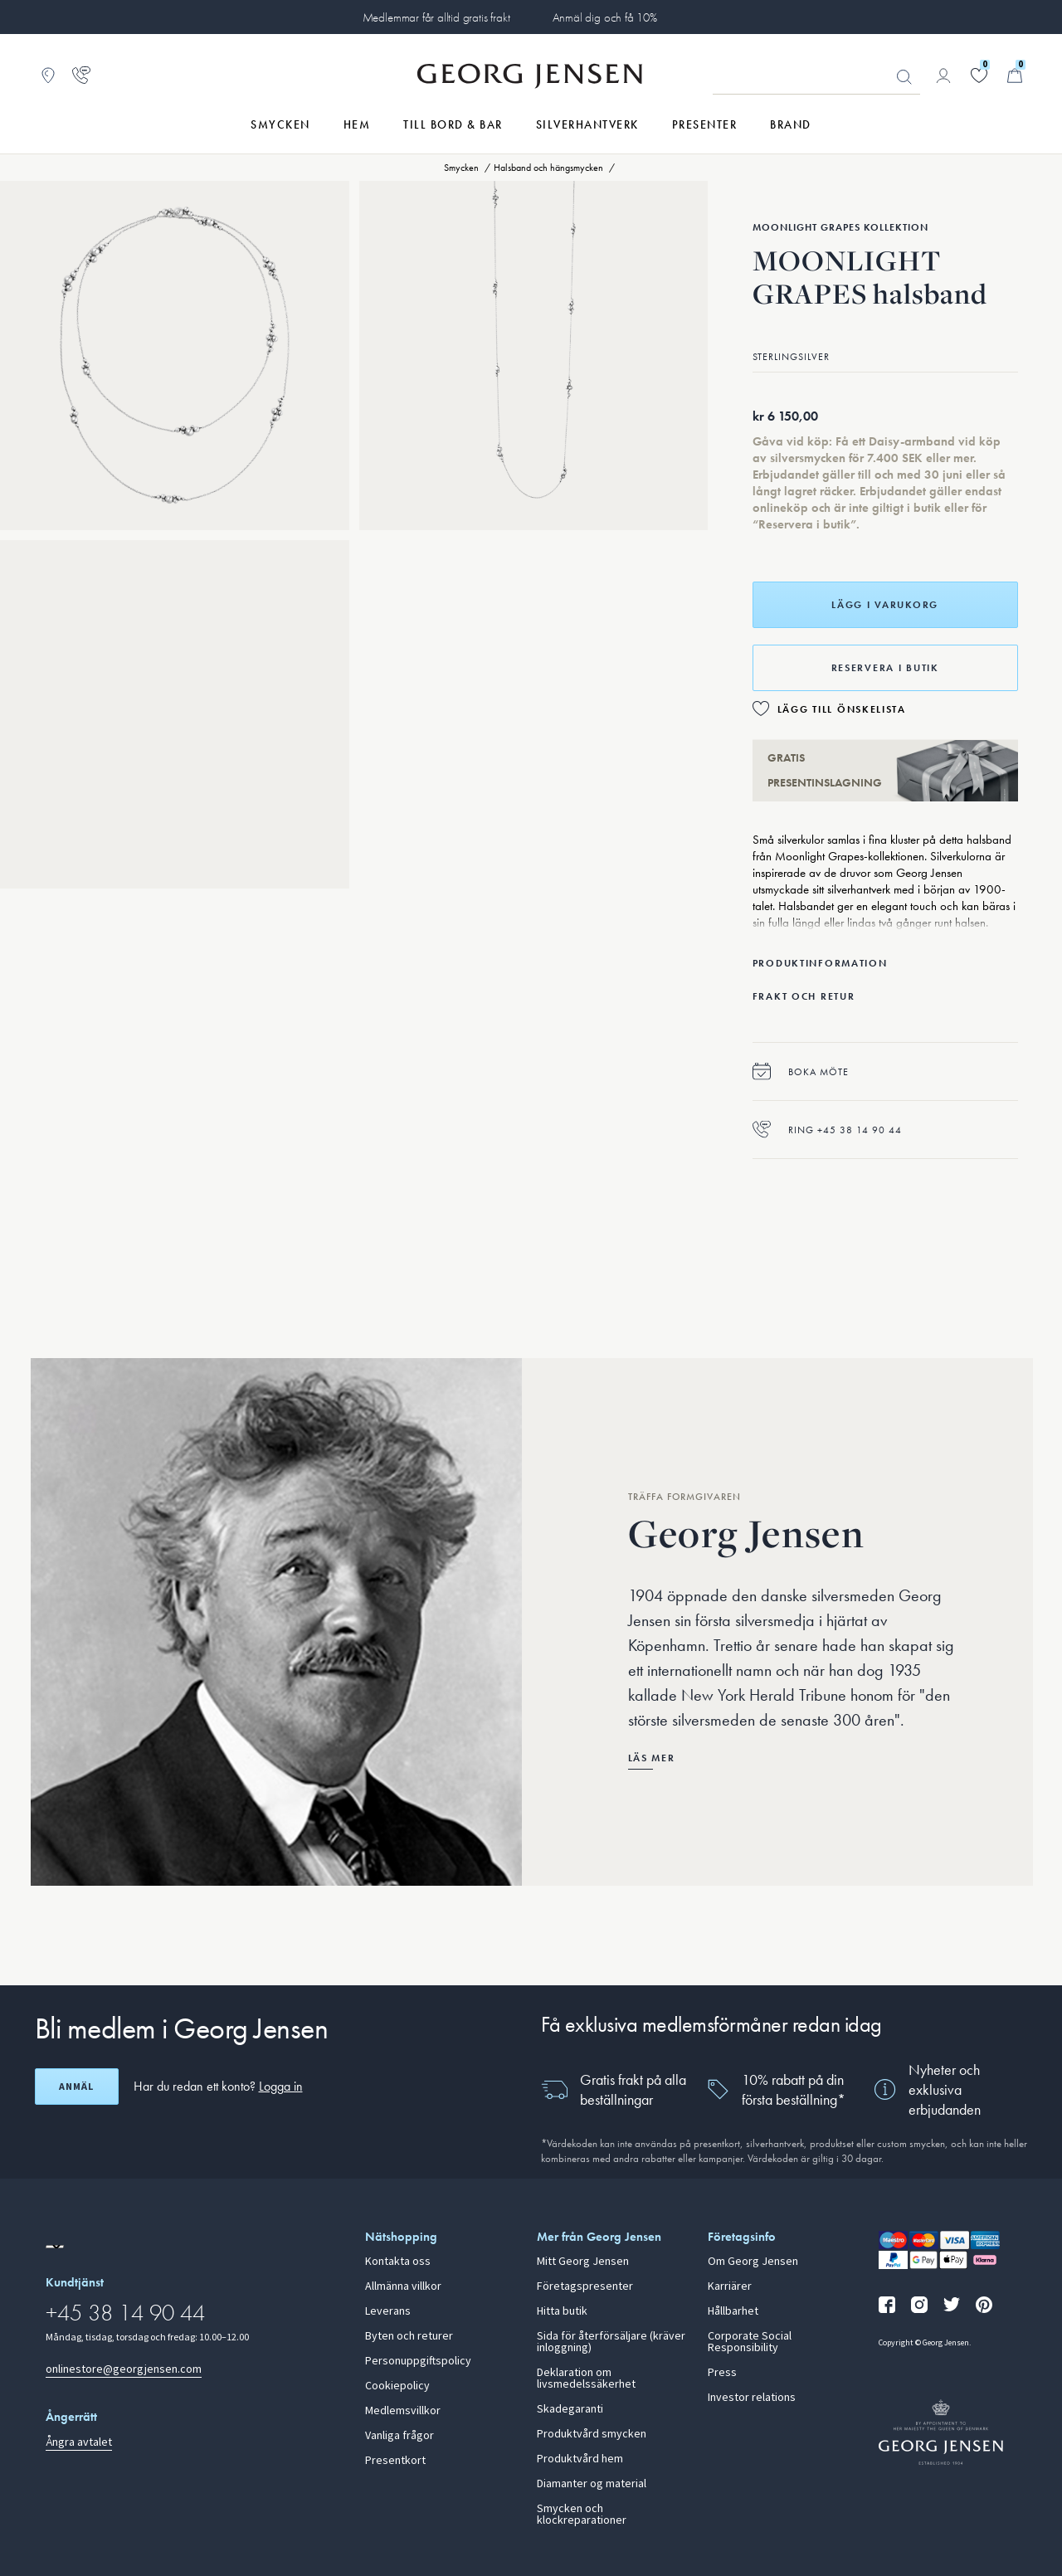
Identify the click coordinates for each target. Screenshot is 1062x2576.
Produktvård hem (580, 2459)
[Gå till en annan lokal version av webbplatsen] (55, 2246)
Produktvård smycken (591, 2434)
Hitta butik (562, 2311)
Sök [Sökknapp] (904, 77)
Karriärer (730, 2286)
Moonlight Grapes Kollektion (840, 227)
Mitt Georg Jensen (583, 2261)
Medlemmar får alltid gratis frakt (436, 17)
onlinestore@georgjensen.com (124, 2369)
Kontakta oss (398, 2261)
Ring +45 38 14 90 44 (827, 1129)
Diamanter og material (591, 2484)
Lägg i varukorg (884, 604)
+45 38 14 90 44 (125, 2312)
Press (722, 2373)
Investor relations (752, 2397)
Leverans (388, 2311)
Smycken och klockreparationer (581, 2514)
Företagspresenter (585, 2286)
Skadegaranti (570, 2409)
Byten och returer (409, 2336)
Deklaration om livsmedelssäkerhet (586, 2378)
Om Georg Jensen (753, 2261)
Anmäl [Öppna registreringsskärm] (76, 2086)
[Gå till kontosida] (943, 75)
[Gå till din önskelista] (979, 75)
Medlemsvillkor (403, 2411)
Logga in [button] (281, 2086)
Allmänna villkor (403, 2286)
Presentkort (395, 2460)
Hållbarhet (733, 2311)
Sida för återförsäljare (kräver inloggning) (611, 2342)
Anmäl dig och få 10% (605, 17)
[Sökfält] (816, 76)
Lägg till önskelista (841, 709)
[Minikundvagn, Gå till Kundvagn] (1014, 75)
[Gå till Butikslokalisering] (48, 75)
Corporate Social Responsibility (750, 2342)
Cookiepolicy (397, 2386)
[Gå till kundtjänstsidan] (81, 75)
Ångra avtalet (79, 2442)
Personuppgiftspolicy (418, 2361)
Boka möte (801, 1071)
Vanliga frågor (399, 2436)
